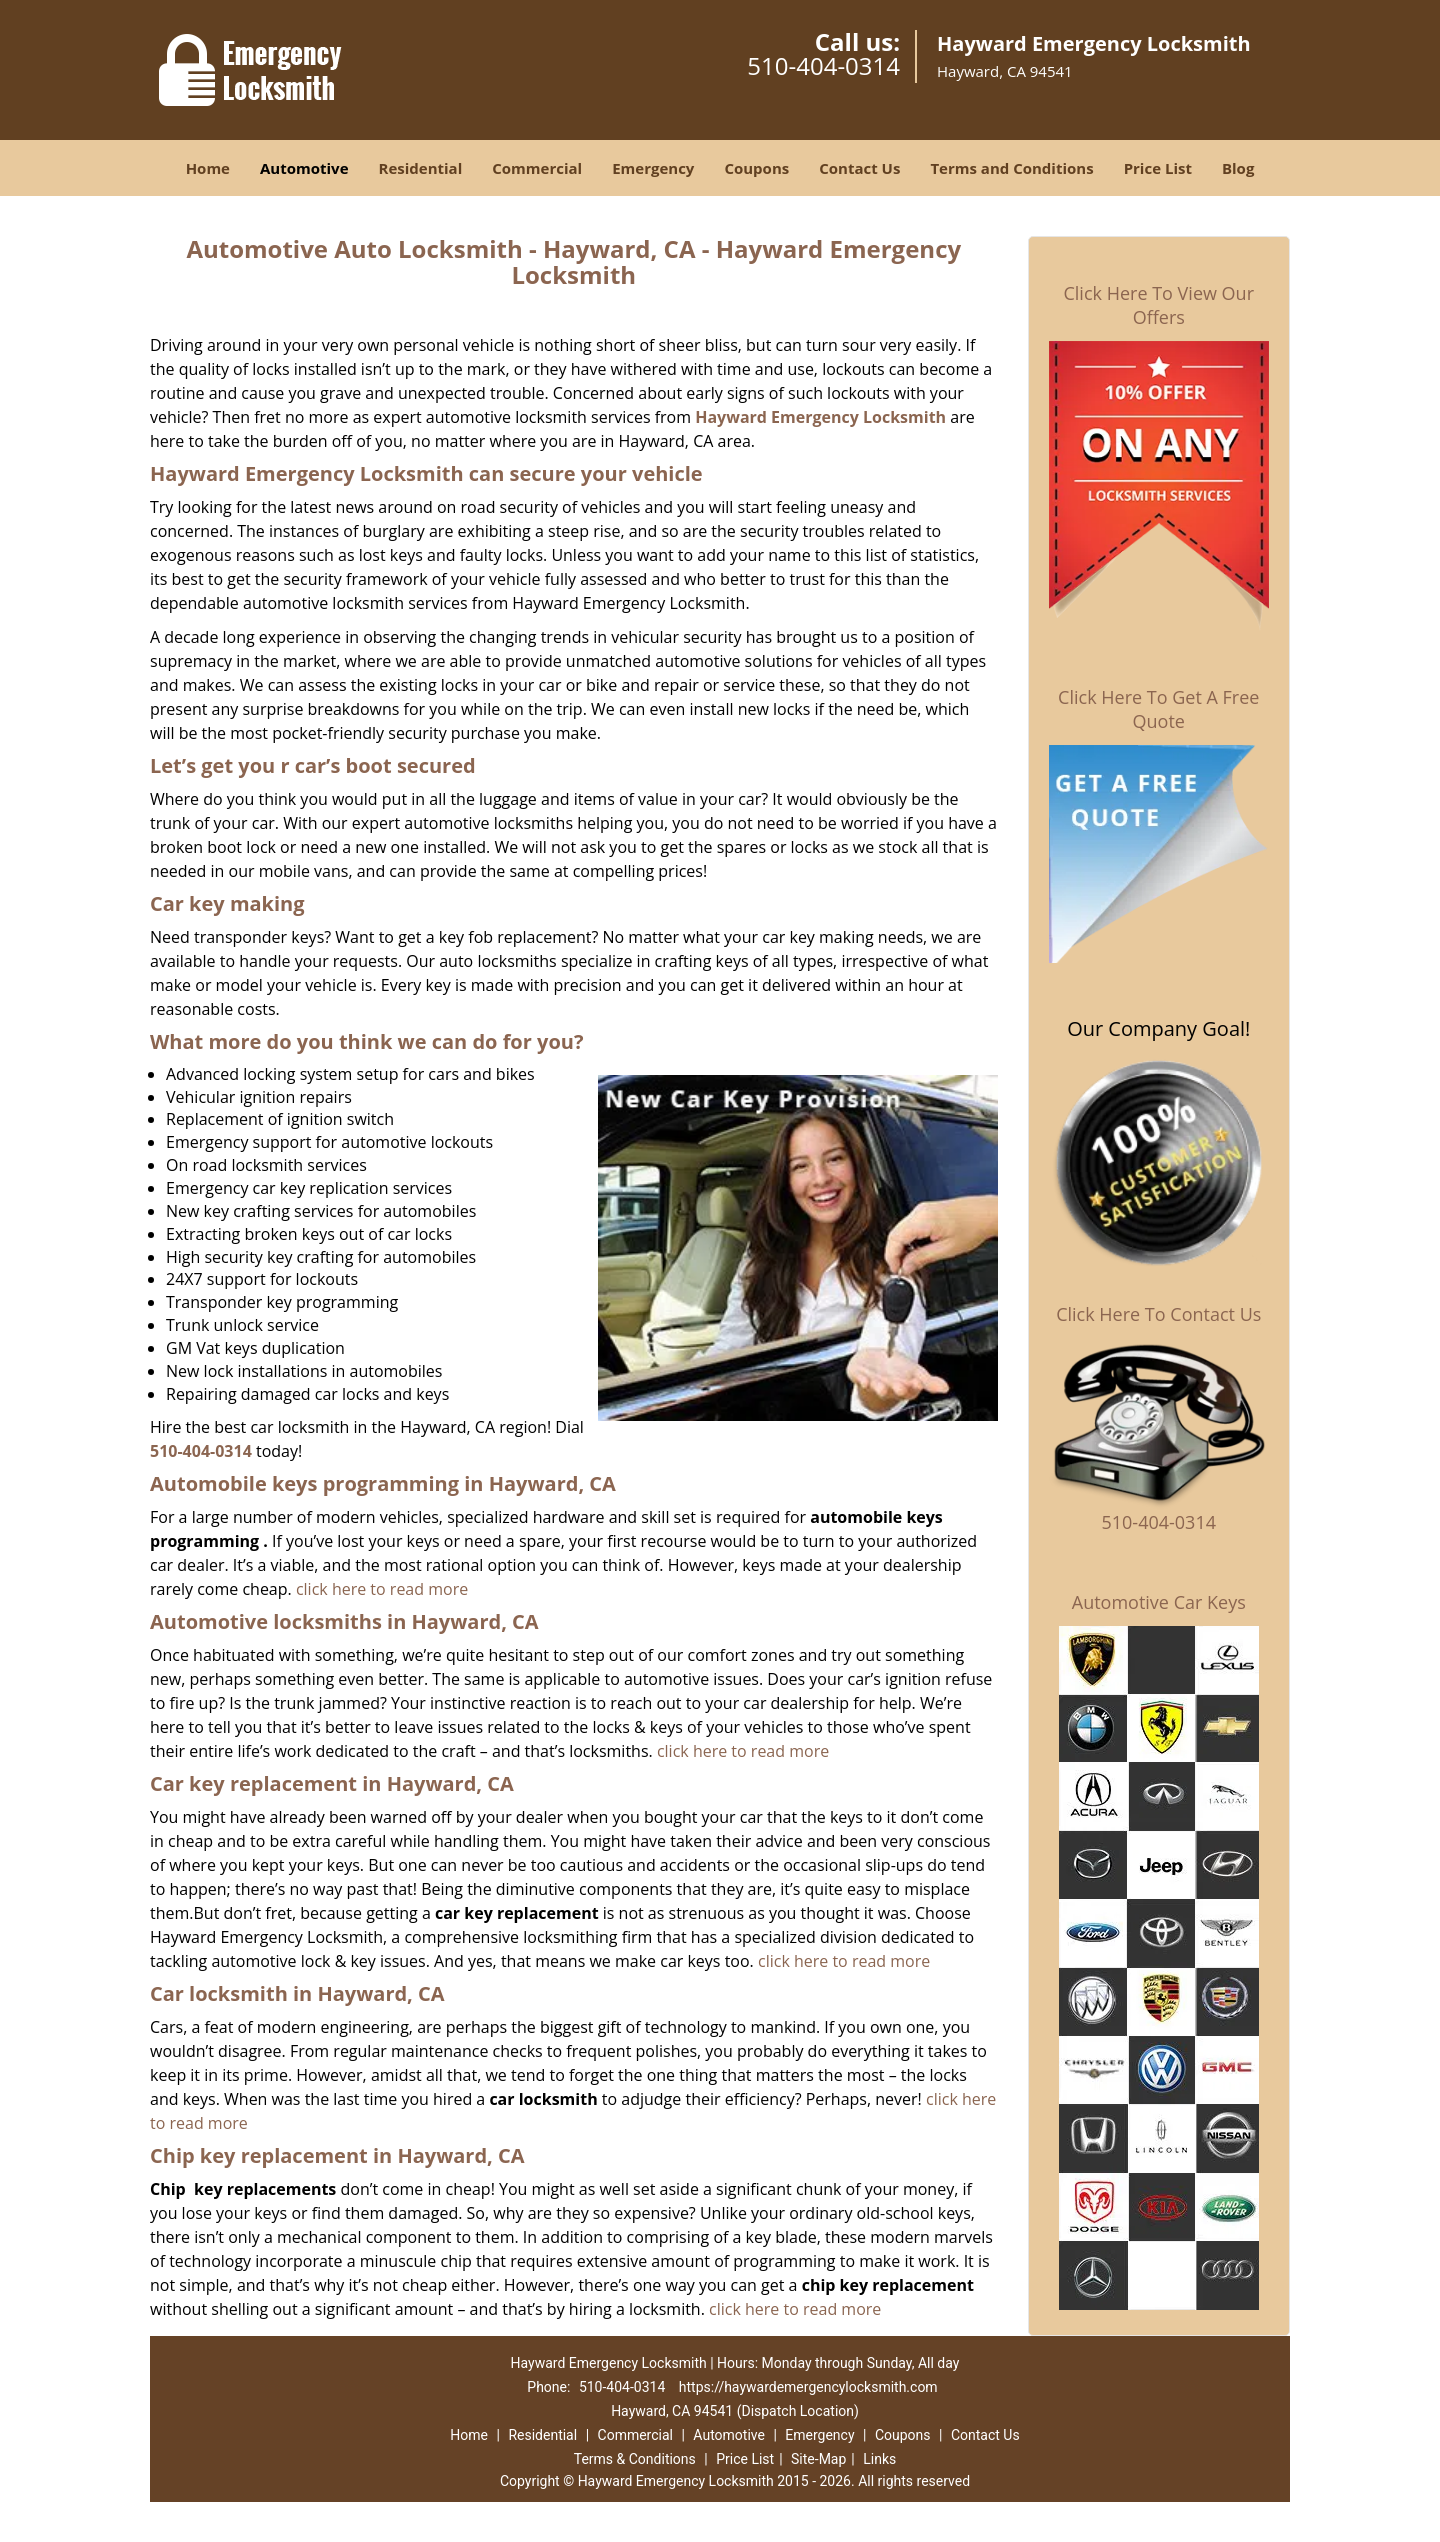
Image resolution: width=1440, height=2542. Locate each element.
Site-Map (818, 2459)
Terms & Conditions (635, 2459)
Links (879, 2459)
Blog (1238, 168)
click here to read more (382, 1589)
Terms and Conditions (1011, 168)
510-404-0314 (823, 65)
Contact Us (859, 168)
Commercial (537, 168)
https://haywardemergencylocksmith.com (808, 2387)
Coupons (756, 168)
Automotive (304, 168)
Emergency (653, 168)
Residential (421, 168)
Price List (1158, 168)
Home (208, 168)
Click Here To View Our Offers (1158, 305)
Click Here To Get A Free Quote (1158, 709)
